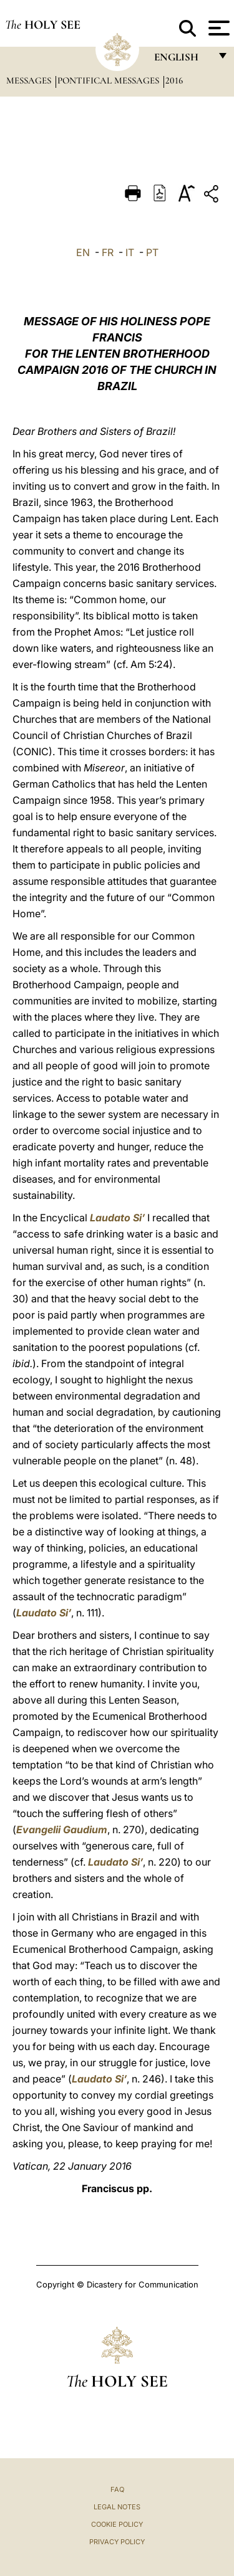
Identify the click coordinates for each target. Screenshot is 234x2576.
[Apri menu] (217, 28)
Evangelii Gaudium (61, 1829)
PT (152, 252)
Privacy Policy (117, 2541)
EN (83, 252)
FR (108, 252)
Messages (30, 80)
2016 (174, 80)
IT (129, 252)
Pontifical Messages (109, 80)
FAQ (117, 2489)
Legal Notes (117, 2506)
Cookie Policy (117, 2524)
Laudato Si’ (117, 1217)
